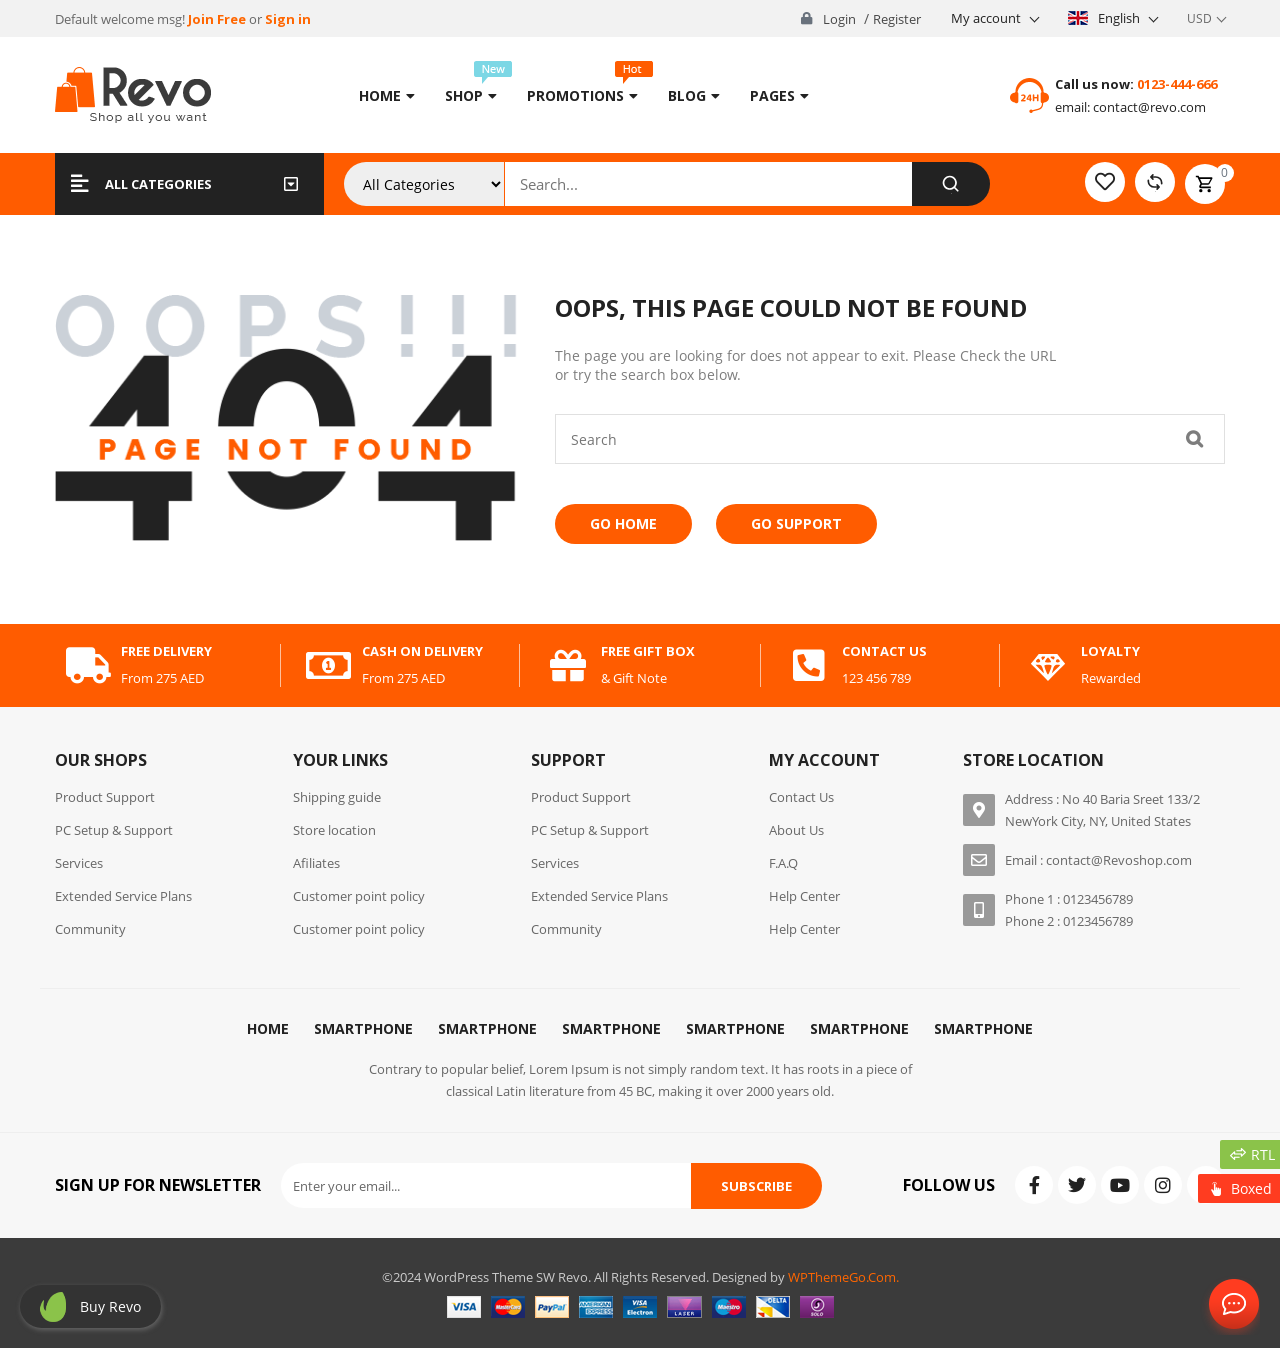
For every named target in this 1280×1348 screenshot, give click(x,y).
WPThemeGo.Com (842, 1277)
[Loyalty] (1048, 666)
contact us (884, 651)
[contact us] (809, 666)
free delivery (166, 651)
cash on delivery (422, 651)
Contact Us (1230, 1305)
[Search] (950, 184)
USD (1199, 18)
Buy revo (110, 1306)
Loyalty (1110, 651)
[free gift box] (568, 666)
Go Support (796, 523)
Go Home (623, 523)
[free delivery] (88, 666)
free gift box (648, 651)
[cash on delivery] (329, 666)
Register (897, 19)
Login (839, 19)
